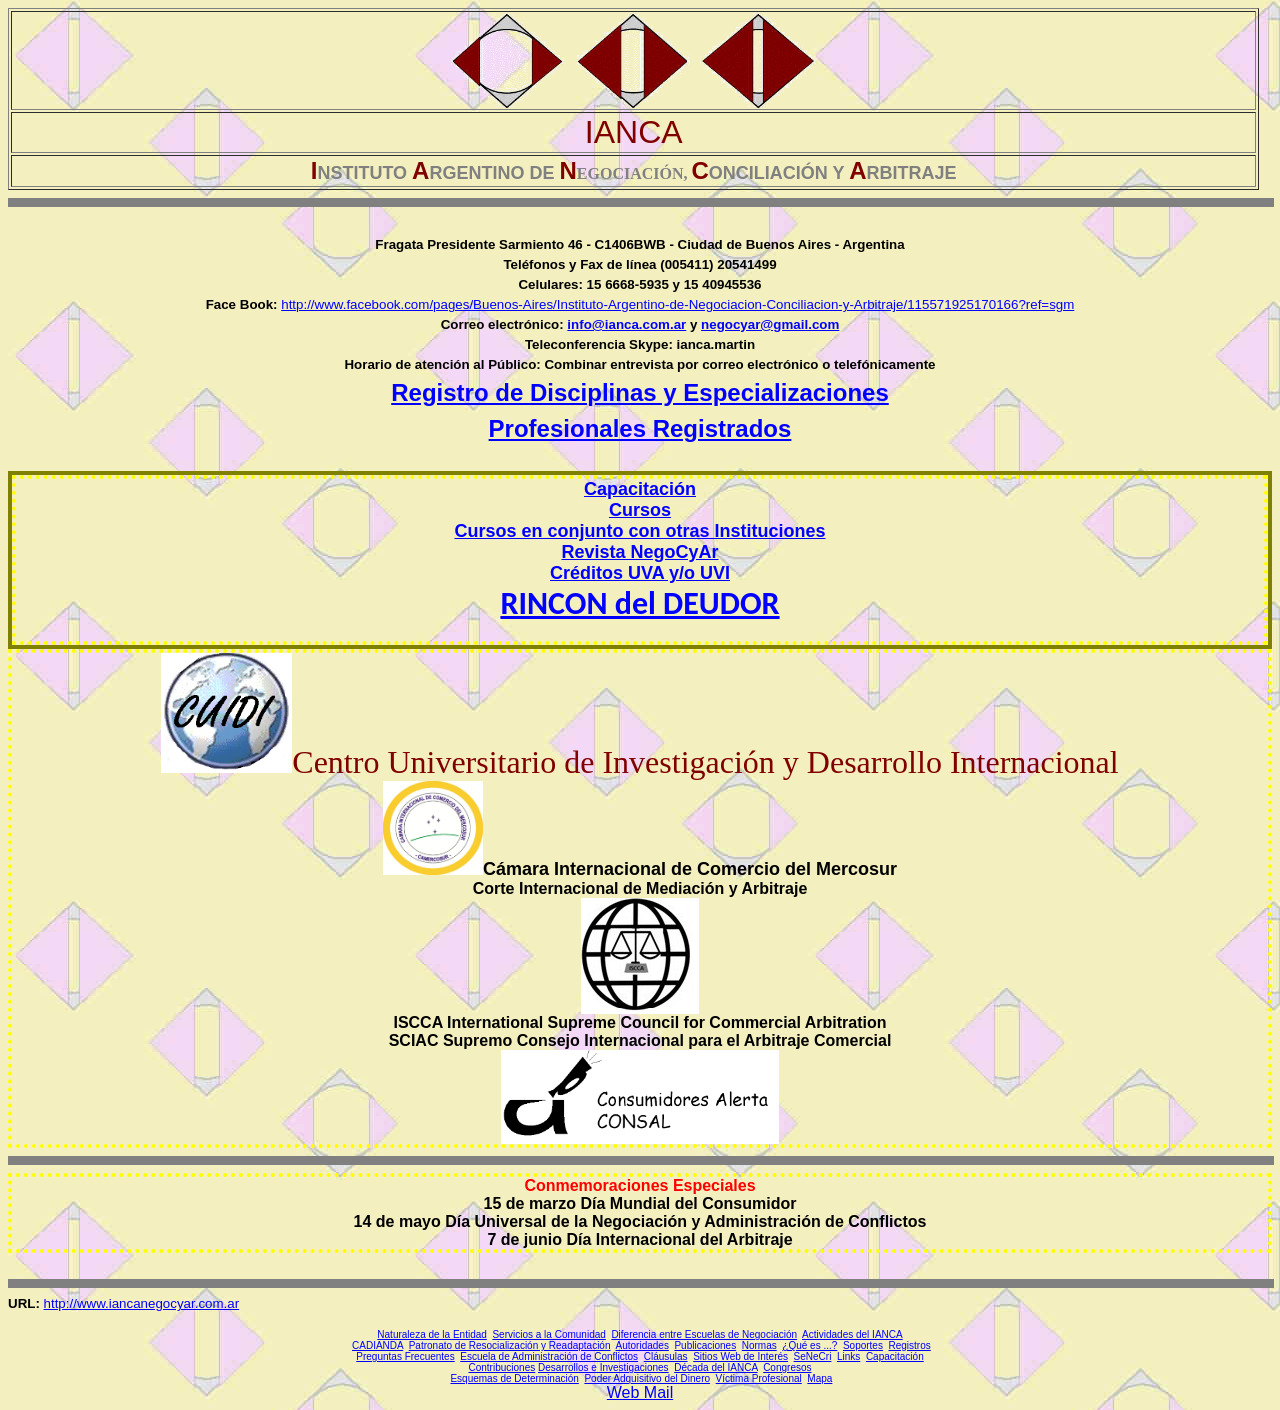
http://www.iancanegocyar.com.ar (142, 1303)
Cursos (640, 510)
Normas (759, 1345)
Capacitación (895, 1356)
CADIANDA (377, 1345)
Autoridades (642, 1345)
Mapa (819, 1378)
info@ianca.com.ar (626, 324)
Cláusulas (666, 1356)
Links (848, 1356)
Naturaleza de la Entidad (432, 1334)
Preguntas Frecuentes (405, 1356)
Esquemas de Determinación (514, 1378)
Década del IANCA (715, 1367)
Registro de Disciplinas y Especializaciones (640, 392)
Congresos (787, 1367)
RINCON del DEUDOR (639, 603)
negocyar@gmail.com (770, 324)
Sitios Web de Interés (740, 1356)
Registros (910, 1345)
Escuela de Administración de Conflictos (549, 1356)
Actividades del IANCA (852, 1334)
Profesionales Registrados (640, 428)
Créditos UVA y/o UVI (640, 573)
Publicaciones (705, 1345)
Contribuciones (502, 1367)
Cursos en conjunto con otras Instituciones (639, 531)
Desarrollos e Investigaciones (603, 1367)
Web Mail (640, 1392)
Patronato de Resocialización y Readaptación (510, 1345)
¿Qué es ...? (809, 1345)
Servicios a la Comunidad (548, 1334)
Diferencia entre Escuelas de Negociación (704, 1334)
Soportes (863, 1345)
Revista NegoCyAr (639, 552)
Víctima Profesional (759, 1378)
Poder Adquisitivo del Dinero (647, 1378)
